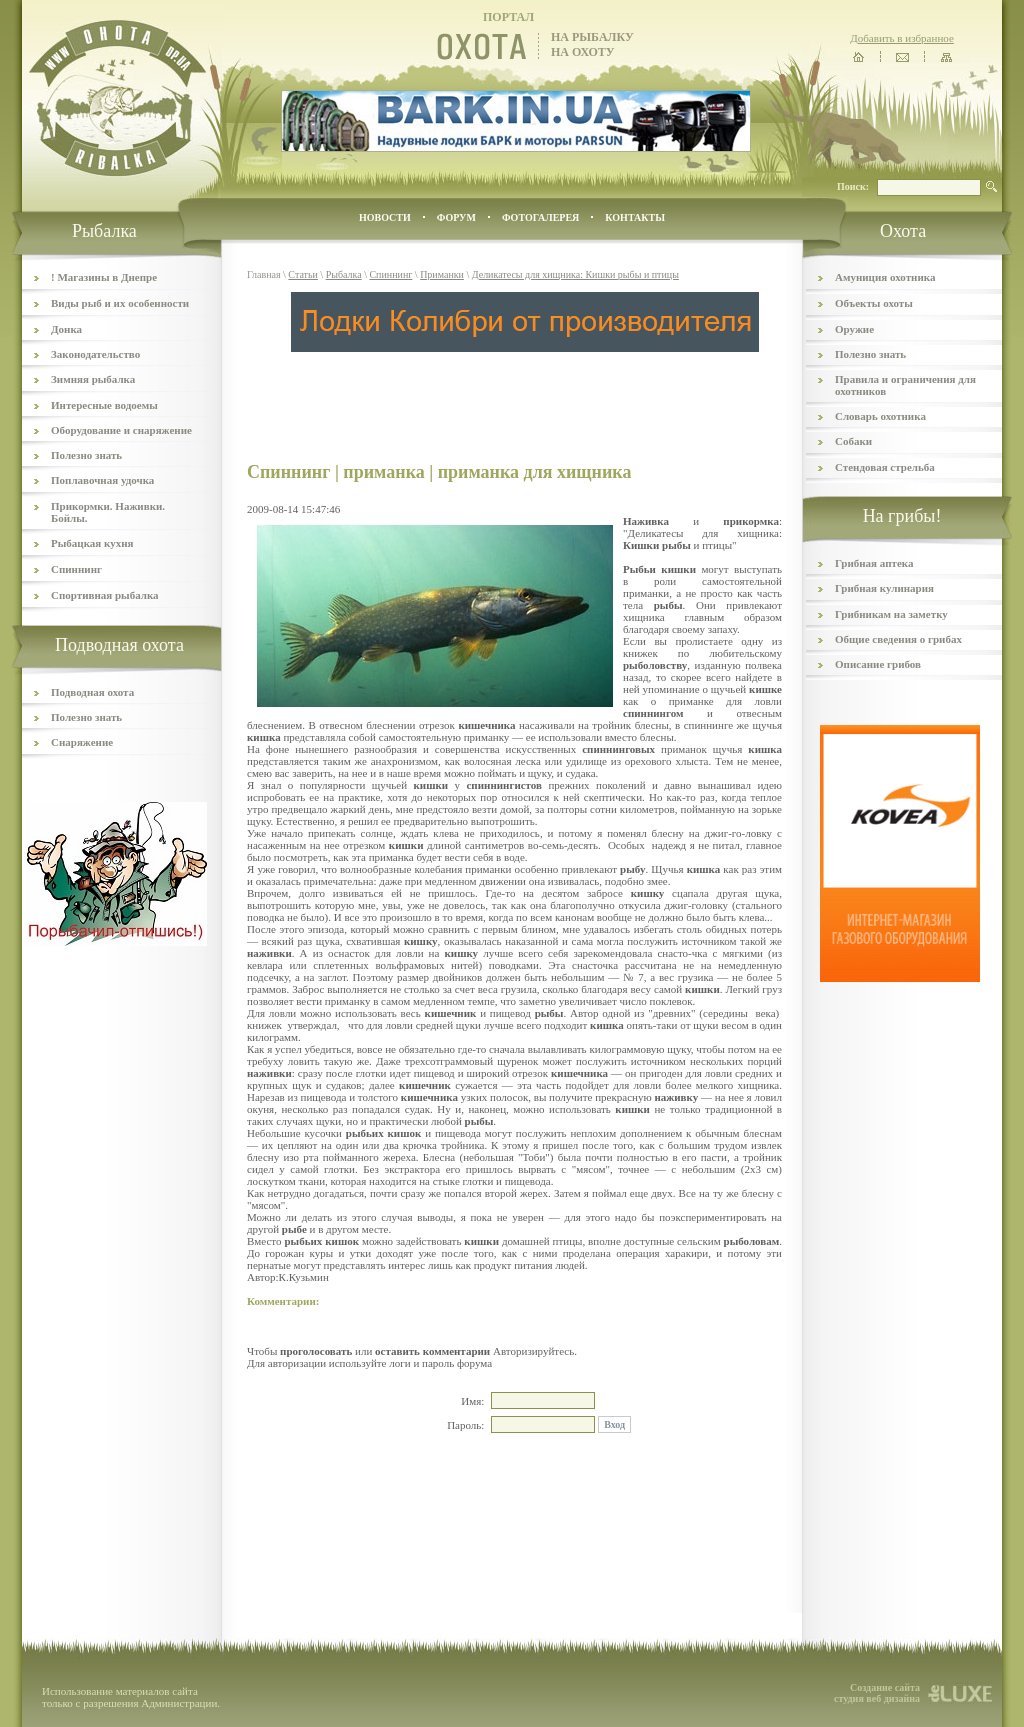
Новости (385, 217)
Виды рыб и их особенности (120, 303)
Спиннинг (76, 569)
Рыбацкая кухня (92, 543)
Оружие (854, 329)
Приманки (442, 274)
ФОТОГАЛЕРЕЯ (540, 217)
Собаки (853, 441)
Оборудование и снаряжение (121, 430)
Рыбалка (344, 274)
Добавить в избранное (902, 38)
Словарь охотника (880, 416)
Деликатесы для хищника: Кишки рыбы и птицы (575, 274)
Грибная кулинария (884, 588)
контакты (635, 217)
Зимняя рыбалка (93, 379)
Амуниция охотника (885, 277)
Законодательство (95, 354)
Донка (66, 329)
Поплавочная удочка (102, 480)
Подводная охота (92, 692)
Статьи (303, 274)
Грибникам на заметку (891, 614)
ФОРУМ (456, 217)
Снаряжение (82, 742)
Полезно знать (86, 455)
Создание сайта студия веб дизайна (877, 1693)
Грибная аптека (874, 563)
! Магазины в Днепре (104, 277)
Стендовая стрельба (885, 467)
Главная (264, 274)
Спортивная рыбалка (105, 595)
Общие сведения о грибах (898, 639)
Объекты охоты (874, 303)
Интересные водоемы (104, 405)
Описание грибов (878, 664)
